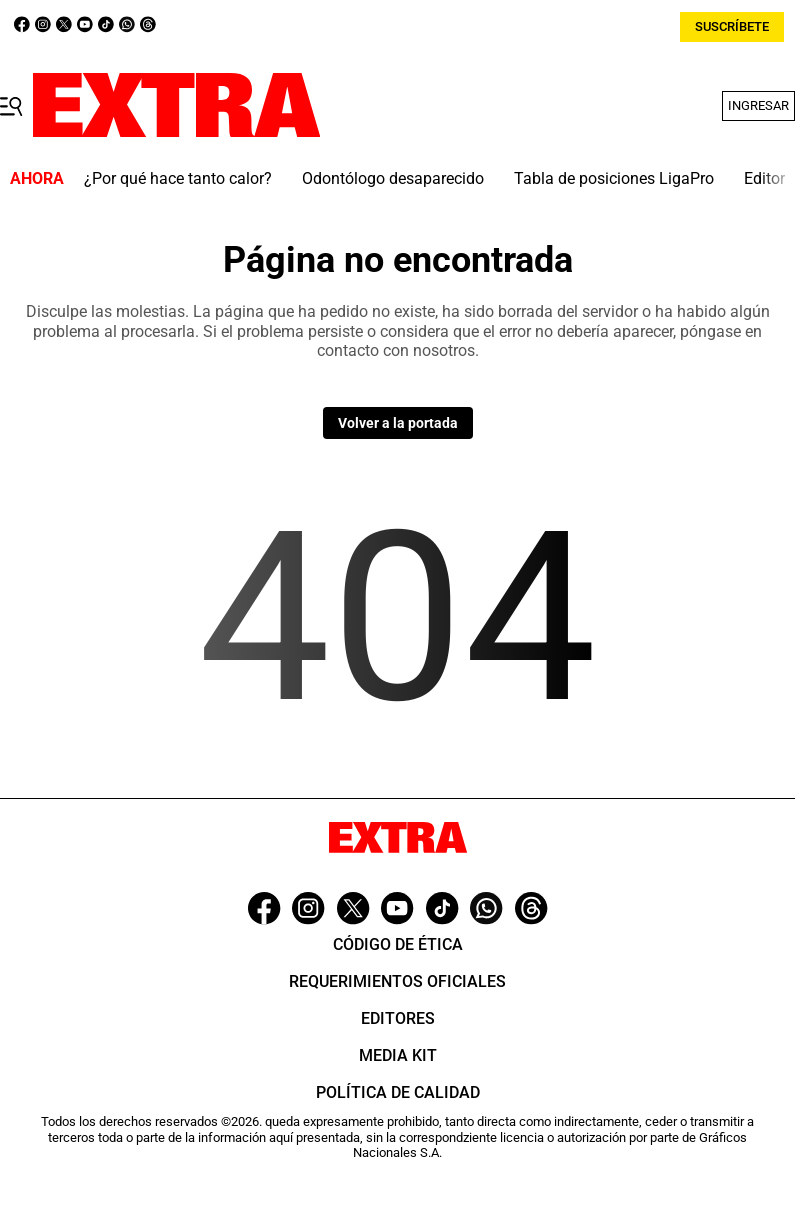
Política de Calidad (398, 1092)
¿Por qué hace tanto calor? (178, 178)
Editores (398, 1018)
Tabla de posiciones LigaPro (614, 178)
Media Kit (398, 1055)
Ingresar (758, 105)
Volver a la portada (398, 423)
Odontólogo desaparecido (393, 178)
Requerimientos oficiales (397, 981)
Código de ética (398, 944)
